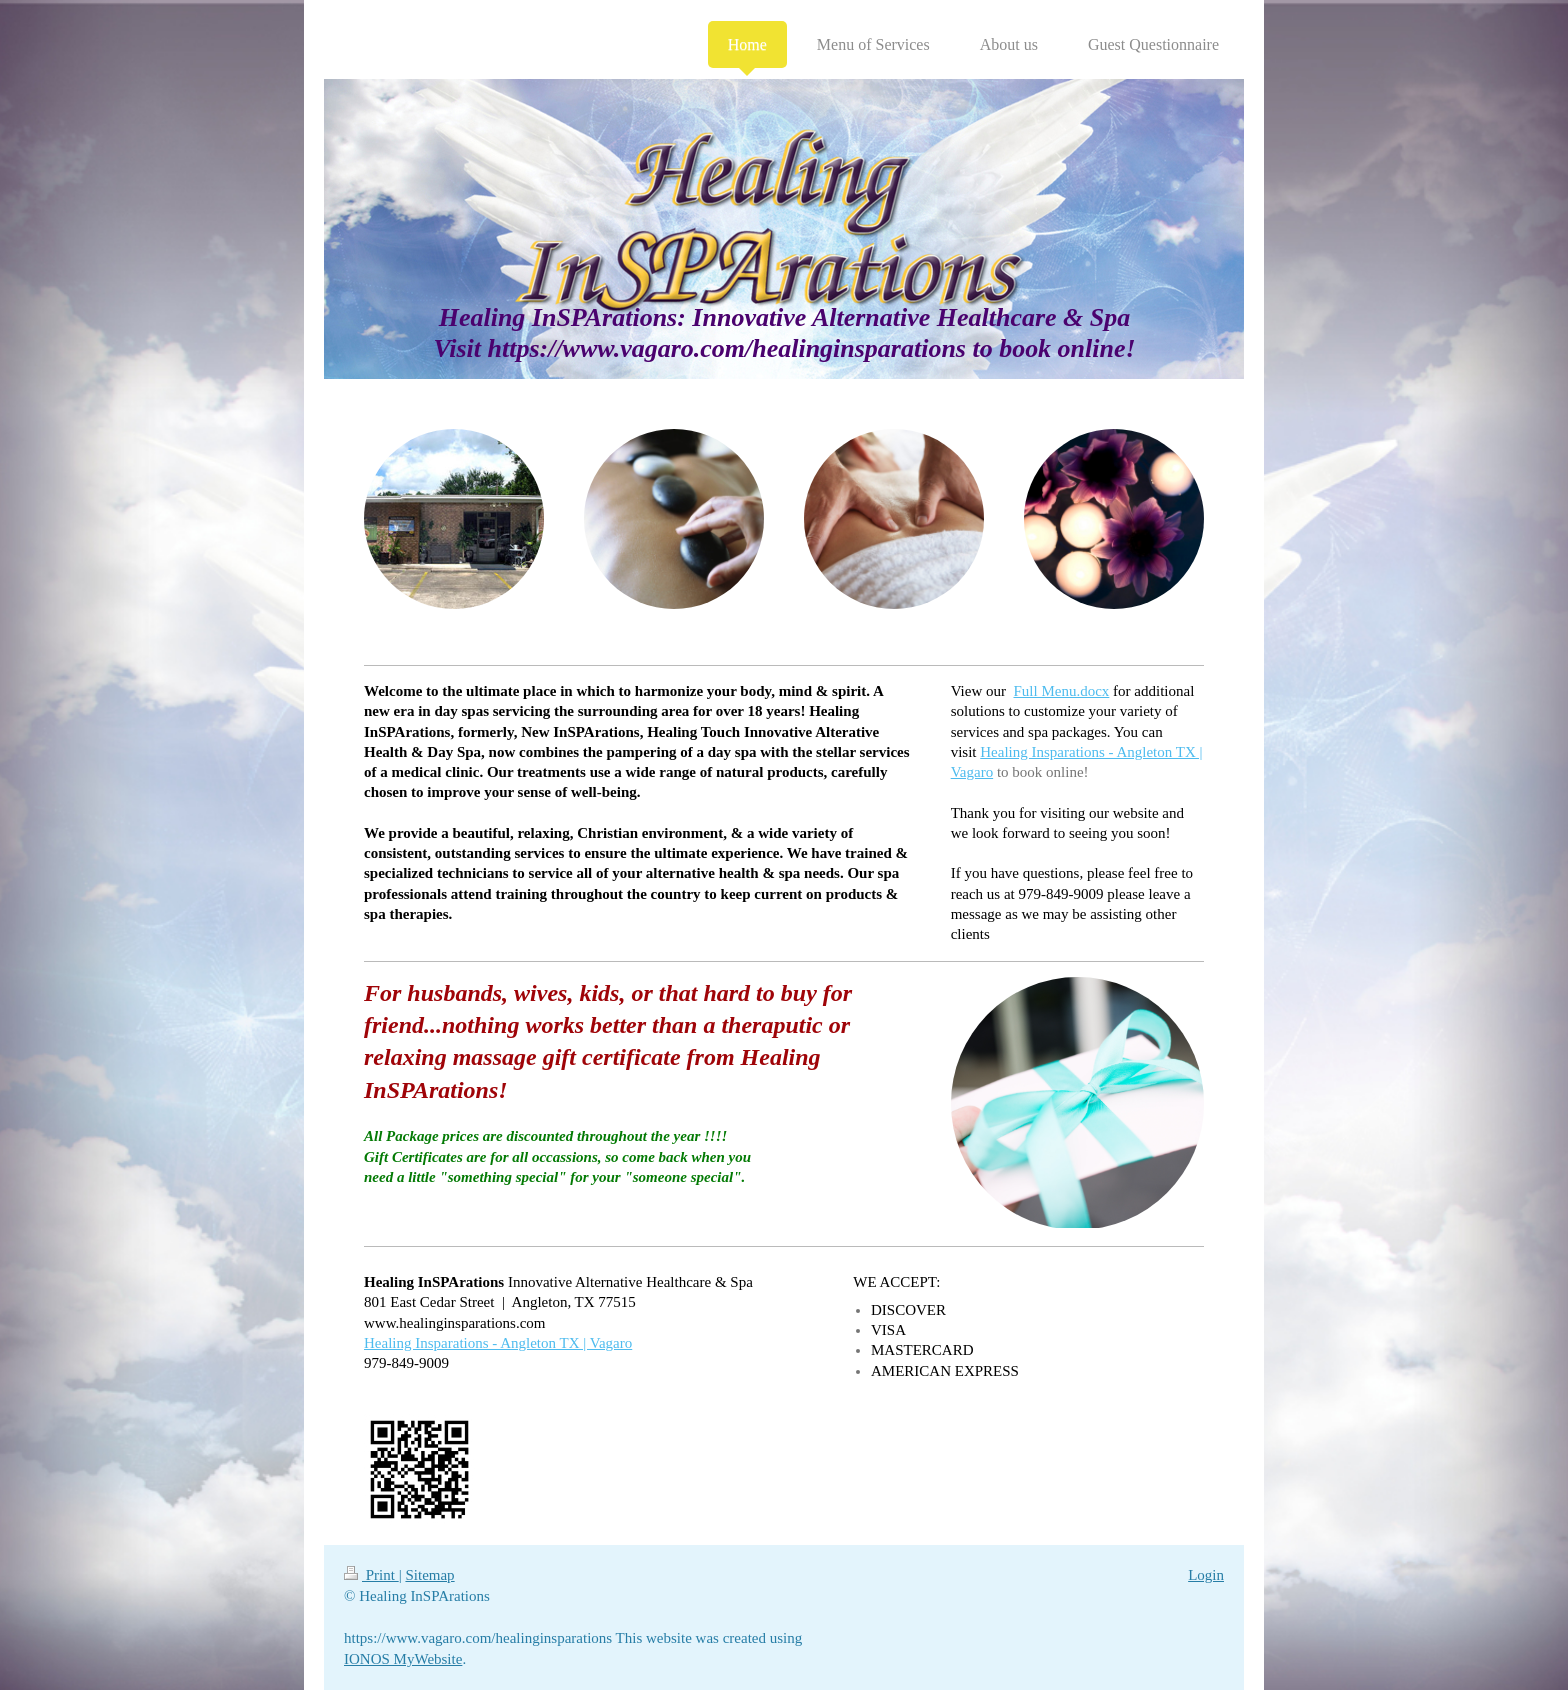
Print (371, 1575)
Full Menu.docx (1062, 691)
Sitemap (429, 1575)
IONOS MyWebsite (403, 1659)
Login (1206, 1575)
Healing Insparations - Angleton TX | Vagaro (498, 1343)
